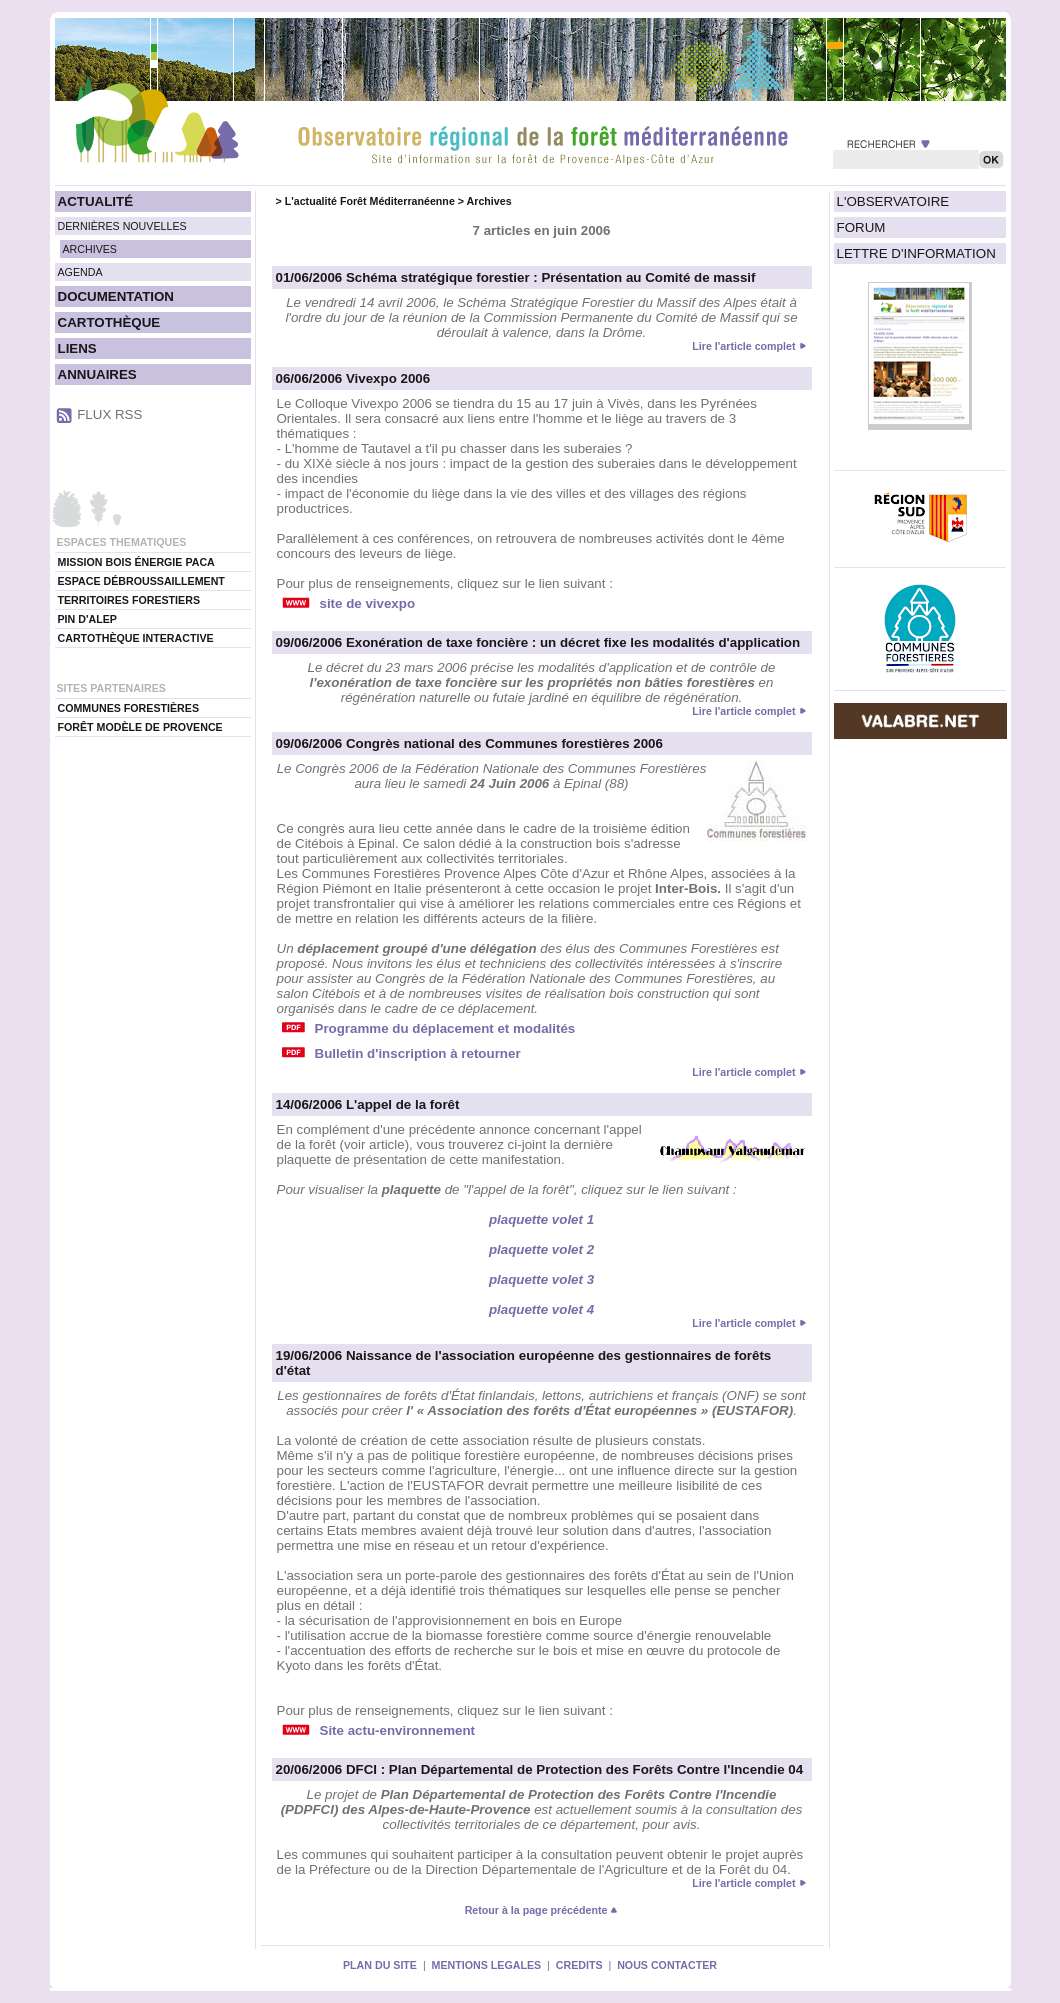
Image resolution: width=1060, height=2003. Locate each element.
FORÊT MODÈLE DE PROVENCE (140, 727)
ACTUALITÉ (96, 201)
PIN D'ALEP (87, 619)
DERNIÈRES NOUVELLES (122, 226)
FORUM (861, 227)
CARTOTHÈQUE (109, 322)
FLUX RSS (109, 414)
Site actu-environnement (398, 1730)
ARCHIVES (90, 249)
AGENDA (80, 272)
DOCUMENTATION (116, 296)
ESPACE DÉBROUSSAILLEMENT (141, 581)
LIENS (77, 348)
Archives (489, 201)
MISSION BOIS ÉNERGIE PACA (136, 562)
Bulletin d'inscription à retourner (418, 1053)
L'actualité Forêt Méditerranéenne (370, 201)
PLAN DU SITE (380, 1965)
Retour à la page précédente (542, 1910)
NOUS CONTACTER (667, 1965)
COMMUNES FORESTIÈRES (129, 708)
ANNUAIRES (97, 374)
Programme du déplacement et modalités (445, 1028)
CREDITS (579, 1965)
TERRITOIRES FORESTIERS (129, 600)
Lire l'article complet (743, 346)
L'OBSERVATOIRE (893, 201)
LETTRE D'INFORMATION (916, 253)
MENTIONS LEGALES (487, 1965)
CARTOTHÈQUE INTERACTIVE (136, 638)
